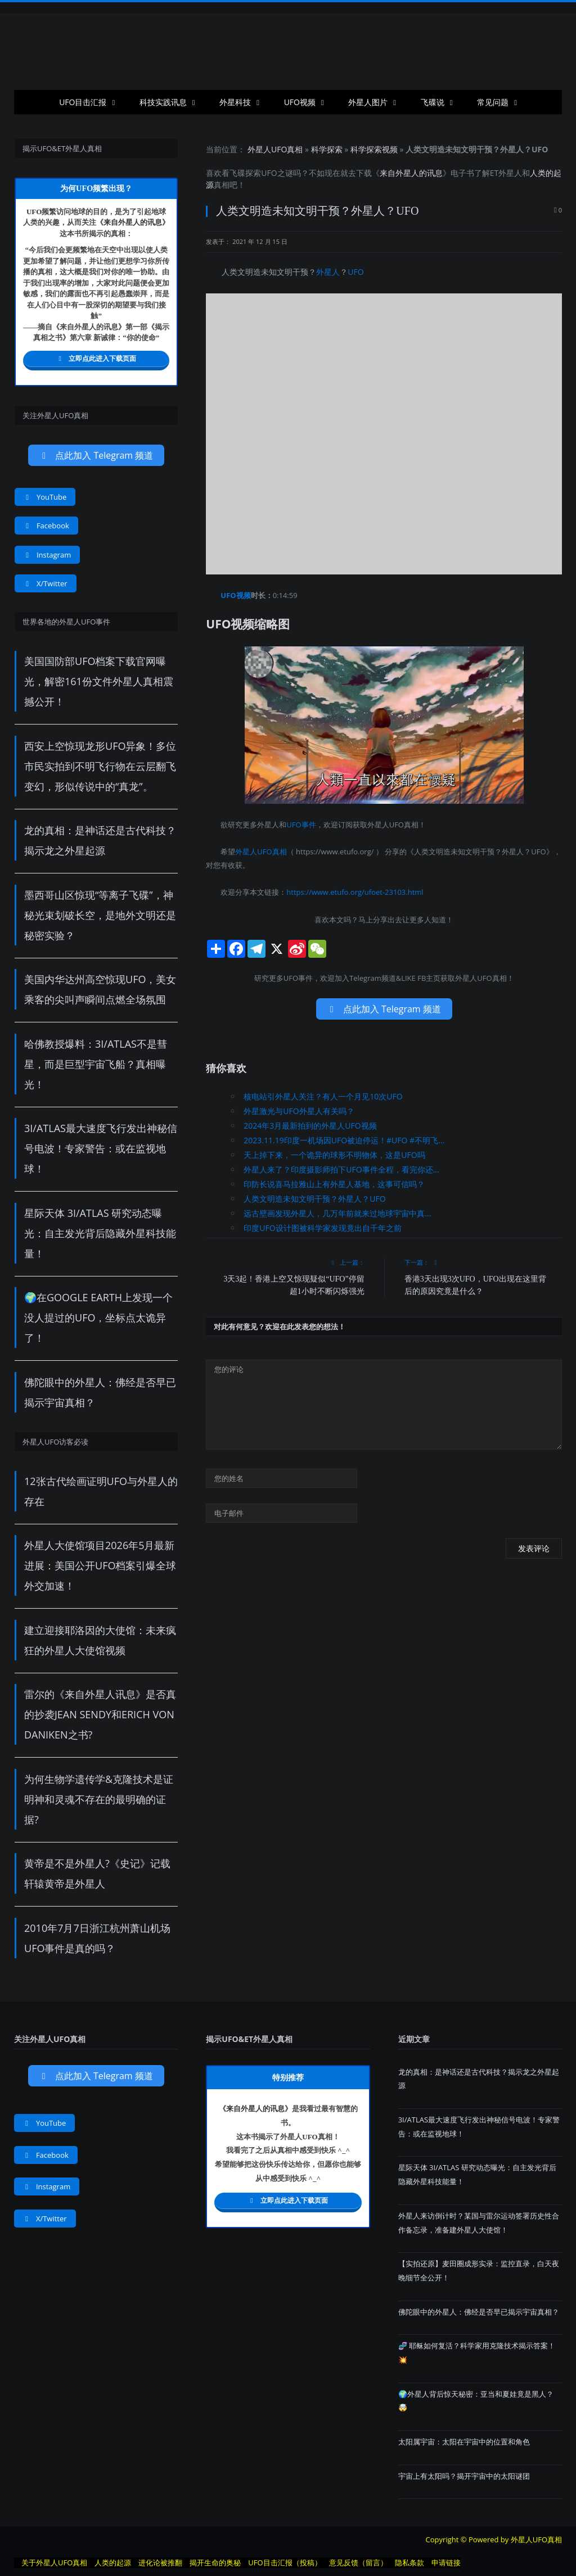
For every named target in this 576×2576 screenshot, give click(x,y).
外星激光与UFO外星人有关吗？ (299, 1111)
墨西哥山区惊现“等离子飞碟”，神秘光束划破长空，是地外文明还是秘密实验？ (100, 915)
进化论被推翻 (160, 2562)
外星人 (510, 172)
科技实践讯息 (163, 102)
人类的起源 (112, 2562)
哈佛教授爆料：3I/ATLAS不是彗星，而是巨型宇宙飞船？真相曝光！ (95, 1064)
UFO (269, 172)
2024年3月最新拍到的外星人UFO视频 (310, 1125)
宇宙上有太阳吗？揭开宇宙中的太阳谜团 (464, 2476)
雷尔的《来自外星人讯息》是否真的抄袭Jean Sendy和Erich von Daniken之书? (100, 1714)
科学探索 (327, 149)
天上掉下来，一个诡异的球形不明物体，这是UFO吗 (334, 1154)
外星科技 (235, 102)
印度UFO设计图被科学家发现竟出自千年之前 (322, 1228)
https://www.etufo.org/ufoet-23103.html (354, 892)
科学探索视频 (374, 149)
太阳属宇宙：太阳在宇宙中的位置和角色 (464, 2442)
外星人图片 (368, 102)
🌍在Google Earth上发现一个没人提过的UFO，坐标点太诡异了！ (98, 1317)
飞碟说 (432, 102)
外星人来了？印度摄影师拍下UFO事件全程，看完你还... (341, 1169)
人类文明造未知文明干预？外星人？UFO (314, 1198)
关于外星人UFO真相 (54, 2562)
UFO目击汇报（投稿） (284, 2562)
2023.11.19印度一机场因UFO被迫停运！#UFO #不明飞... (344, 1140)
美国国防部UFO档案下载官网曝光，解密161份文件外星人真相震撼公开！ (98, 681)
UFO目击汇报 (82, 102)
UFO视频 (300, 102)
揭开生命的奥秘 (215, 2562)
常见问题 (492, 102)
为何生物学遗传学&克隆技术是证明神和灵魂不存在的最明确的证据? (98, 1799)
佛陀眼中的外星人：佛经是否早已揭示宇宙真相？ (478, 2312)
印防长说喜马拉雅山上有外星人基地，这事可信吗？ (334, 1184)
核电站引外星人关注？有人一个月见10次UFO (323, 1096)
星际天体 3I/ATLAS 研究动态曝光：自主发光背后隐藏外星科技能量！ (100, 1233)
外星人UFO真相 (275, 149)
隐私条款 (409, 2562)
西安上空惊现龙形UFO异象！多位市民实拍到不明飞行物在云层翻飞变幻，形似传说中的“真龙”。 (100, 766)
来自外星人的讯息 (411, 172)
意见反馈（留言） (358, 2562)
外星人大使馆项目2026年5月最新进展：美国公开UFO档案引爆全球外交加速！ (100, 1565)
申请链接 (446, 2562)
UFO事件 (301, 825)
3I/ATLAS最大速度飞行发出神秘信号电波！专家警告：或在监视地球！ (100, 1148)
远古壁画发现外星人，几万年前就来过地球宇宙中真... (337, 1213)
